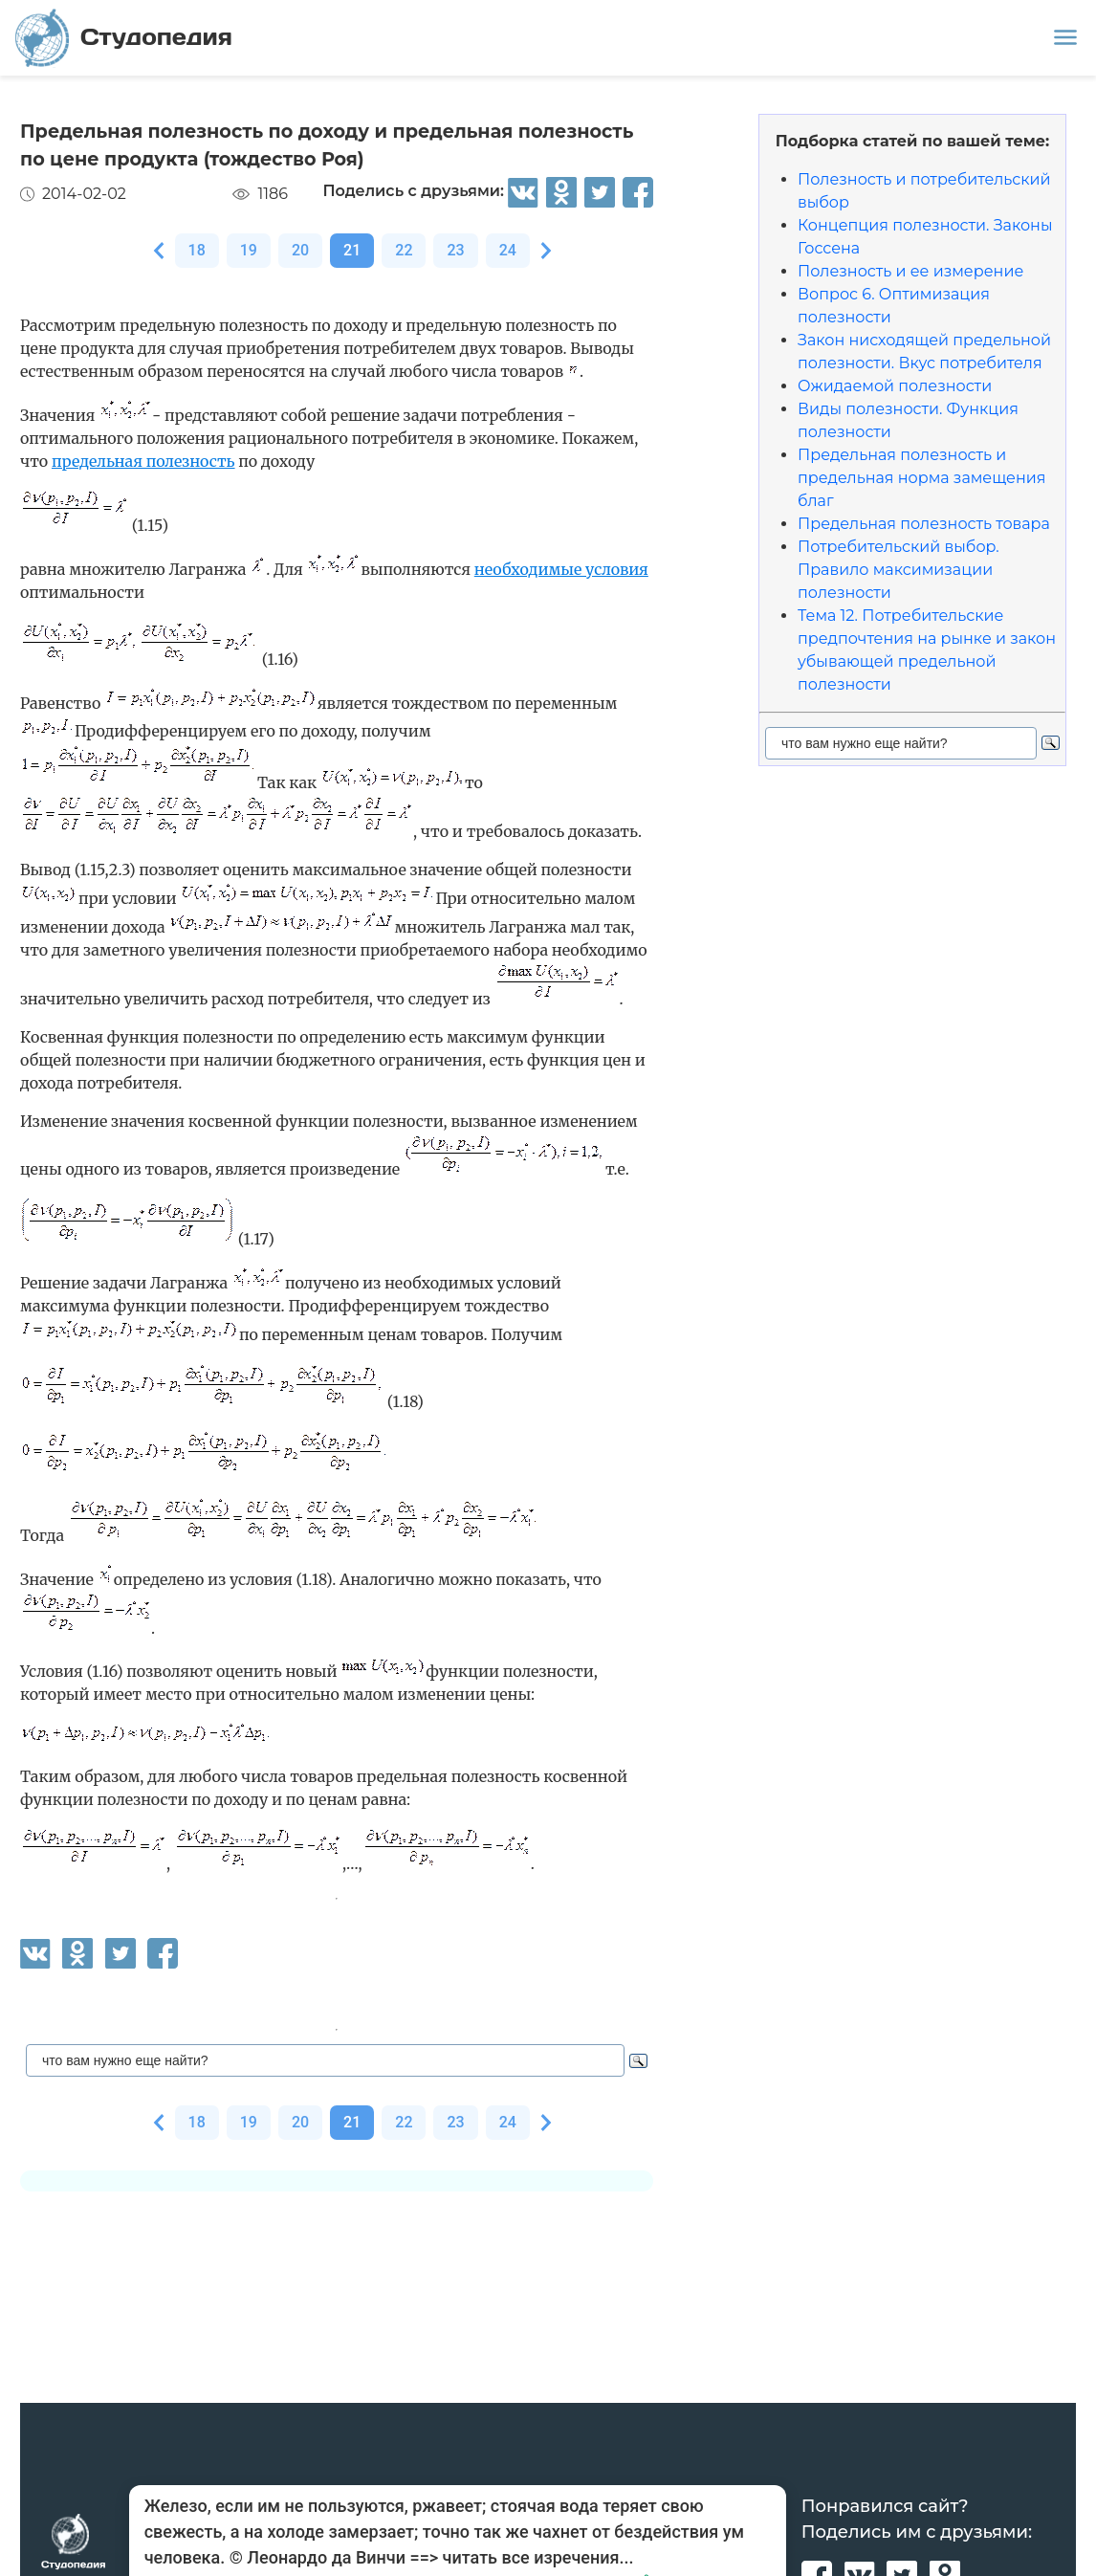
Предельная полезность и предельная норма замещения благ (922, 478)
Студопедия (123, 38)
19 (248, 250)
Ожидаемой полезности (895, 386)
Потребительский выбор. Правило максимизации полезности (898, 570)
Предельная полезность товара (924, 524)
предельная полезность (143, 461)
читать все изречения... (538, 2557)
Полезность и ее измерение (910, 271)
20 (300, 250)
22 (403, 250)
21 (352, 250)
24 (507, 250)
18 (197, 250)
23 (455, 250)
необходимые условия (561, 569)
